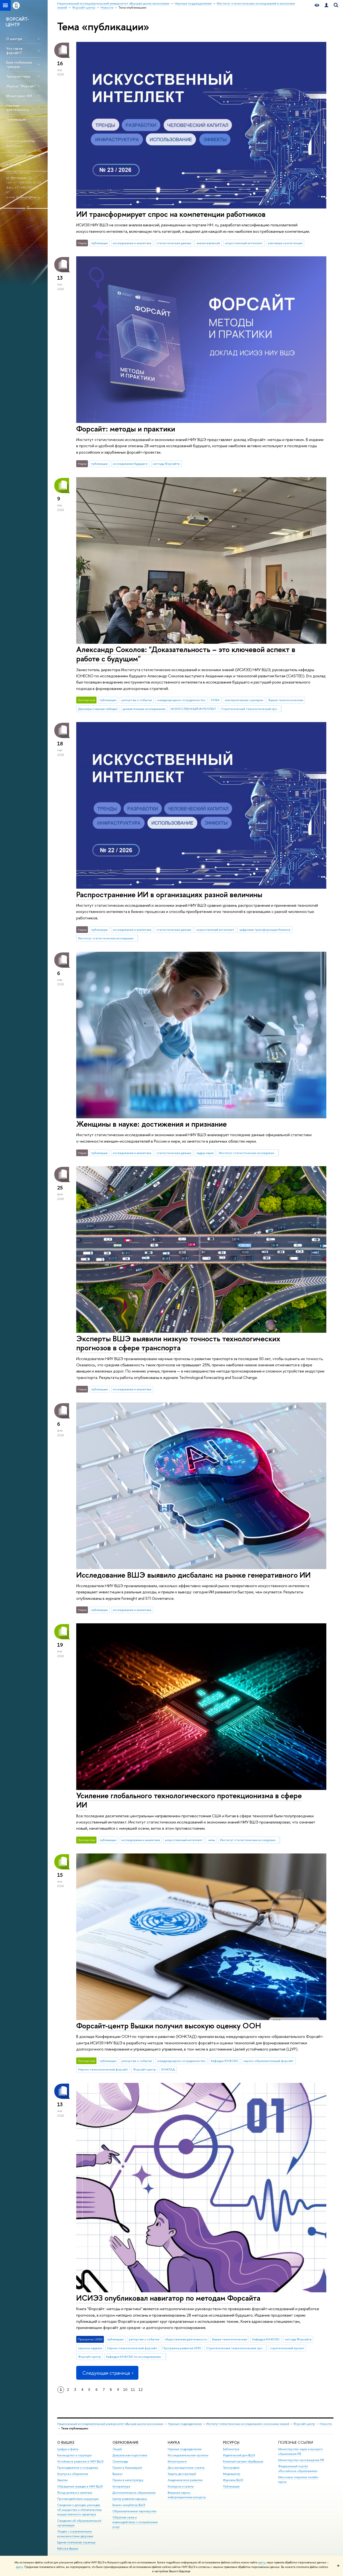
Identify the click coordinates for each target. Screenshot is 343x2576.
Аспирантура (121, 2486)
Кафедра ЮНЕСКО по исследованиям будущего (136, 2356)
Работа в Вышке (67, 2548)
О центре (14, 38)
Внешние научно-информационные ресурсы (187, 2495)
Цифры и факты (67, 2449)
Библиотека (231, 2449)
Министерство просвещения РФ (301, 2460)
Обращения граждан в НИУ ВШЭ (80, 2486)
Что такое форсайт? (14, 50)
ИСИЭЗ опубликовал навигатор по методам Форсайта (168, 2298)
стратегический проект (287, 2348)
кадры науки (205, 1153)
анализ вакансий (208, 243)
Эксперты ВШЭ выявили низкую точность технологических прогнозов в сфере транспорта (178, 1343)
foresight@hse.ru (28, 197)
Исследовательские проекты (188, 2455)
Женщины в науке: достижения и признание (151, 1124)
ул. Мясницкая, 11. (19, 177)
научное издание (90, 2348)
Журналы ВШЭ (233, 2480)
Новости (326, 2424)
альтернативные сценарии (244, 700)
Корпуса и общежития (72, 2474)
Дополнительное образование (134, 2493)
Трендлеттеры (18, 76)
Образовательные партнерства (134, 2511)
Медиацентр (231, 2474)
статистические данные (173, 243)
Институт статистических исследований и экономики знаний (108, 938)
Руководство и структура (74, 2455)
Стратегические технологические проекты (236, 2348)
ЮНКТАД (168, 2069)
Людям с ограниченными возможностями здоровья (75, 2533)
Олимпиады (120, 2461)
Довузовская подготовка (129, 2455)
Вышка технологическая (285, 700)
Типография (231, 2468)
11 (133, 2389)
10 (125, 2389)
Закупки (62, 2480)
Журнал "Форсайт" (21, 86)
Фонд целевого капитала (74, 2493)
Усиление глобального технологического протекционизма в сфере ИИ (189, 1800)
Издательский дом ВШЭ (239, 2455)
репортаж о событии (136, 700)
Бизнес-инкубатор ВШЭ (128, 2505)
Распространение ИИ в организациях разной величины (169, 894)
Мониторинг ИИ (19, 96)
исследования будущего (130, 463)
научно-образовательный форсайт (268, 2061)
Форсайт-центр (144, 2069)
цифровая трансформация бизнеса (264, 929)
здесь (261, 2562)
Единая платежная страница (76, 2542)
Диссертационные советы (186, 2468)
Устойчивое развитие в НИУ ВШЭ (80, 2461)
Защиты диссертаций (182, 2474)
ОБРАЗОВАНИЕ (125, 2442)
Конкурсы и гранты (181, 2486)
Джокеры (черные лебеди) (98, 709)
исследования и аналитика (132, 243)
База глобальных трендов (19, 64)
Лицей (117, 2449)
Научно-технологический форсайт (103, 2069)
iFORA (215, 700)
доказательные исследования (144, 709)
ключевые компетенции (285, 243)
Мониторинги (177, 2461)
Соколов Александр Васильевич (20, 143)
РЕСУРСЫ (231, 2442)
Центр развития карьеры (129, 2499)
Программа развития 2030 (181, 2348)
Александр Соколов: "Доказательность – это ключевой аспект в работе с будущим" (185, 654)
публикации (99, 243)
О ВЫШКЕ (65, 2442)
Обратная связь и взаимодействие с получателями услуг (135, 2522)
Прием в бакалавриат (127, 2468)
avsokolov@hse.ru (27, 155)
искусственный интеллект (244, 243)
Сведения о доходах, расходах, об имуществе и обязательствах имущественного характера (79, 2510)
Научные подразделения (185, 2424)
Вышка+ (117, 2474)
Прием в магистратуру (127, 2480)
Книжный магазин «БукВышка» (243, 2461)
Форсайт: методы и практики (125, 428)
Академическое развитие (185, 2480)
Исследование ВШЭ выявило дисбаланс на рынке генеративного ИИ (193, 1575)
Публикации (16, 119)
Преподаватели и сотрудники (77, 2468)
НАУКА (174, 2442)
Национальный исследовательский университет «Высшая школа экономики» (110, 2424)
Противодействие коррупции (78, 2499)
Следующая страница (107, 2373)
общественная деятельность (186, 2339)
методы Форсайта (166, 463)
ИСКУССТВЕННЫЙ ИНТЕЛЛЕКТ (193, 709)
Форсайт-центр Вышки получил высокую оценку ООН (168, 2025)
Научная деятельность (17, 107)
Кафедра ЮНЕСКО (224, 2061)
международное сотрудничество (181, 700)
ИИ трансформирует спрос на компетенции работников (171, 214)
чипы (211, 1840)
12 (140, 2389)
